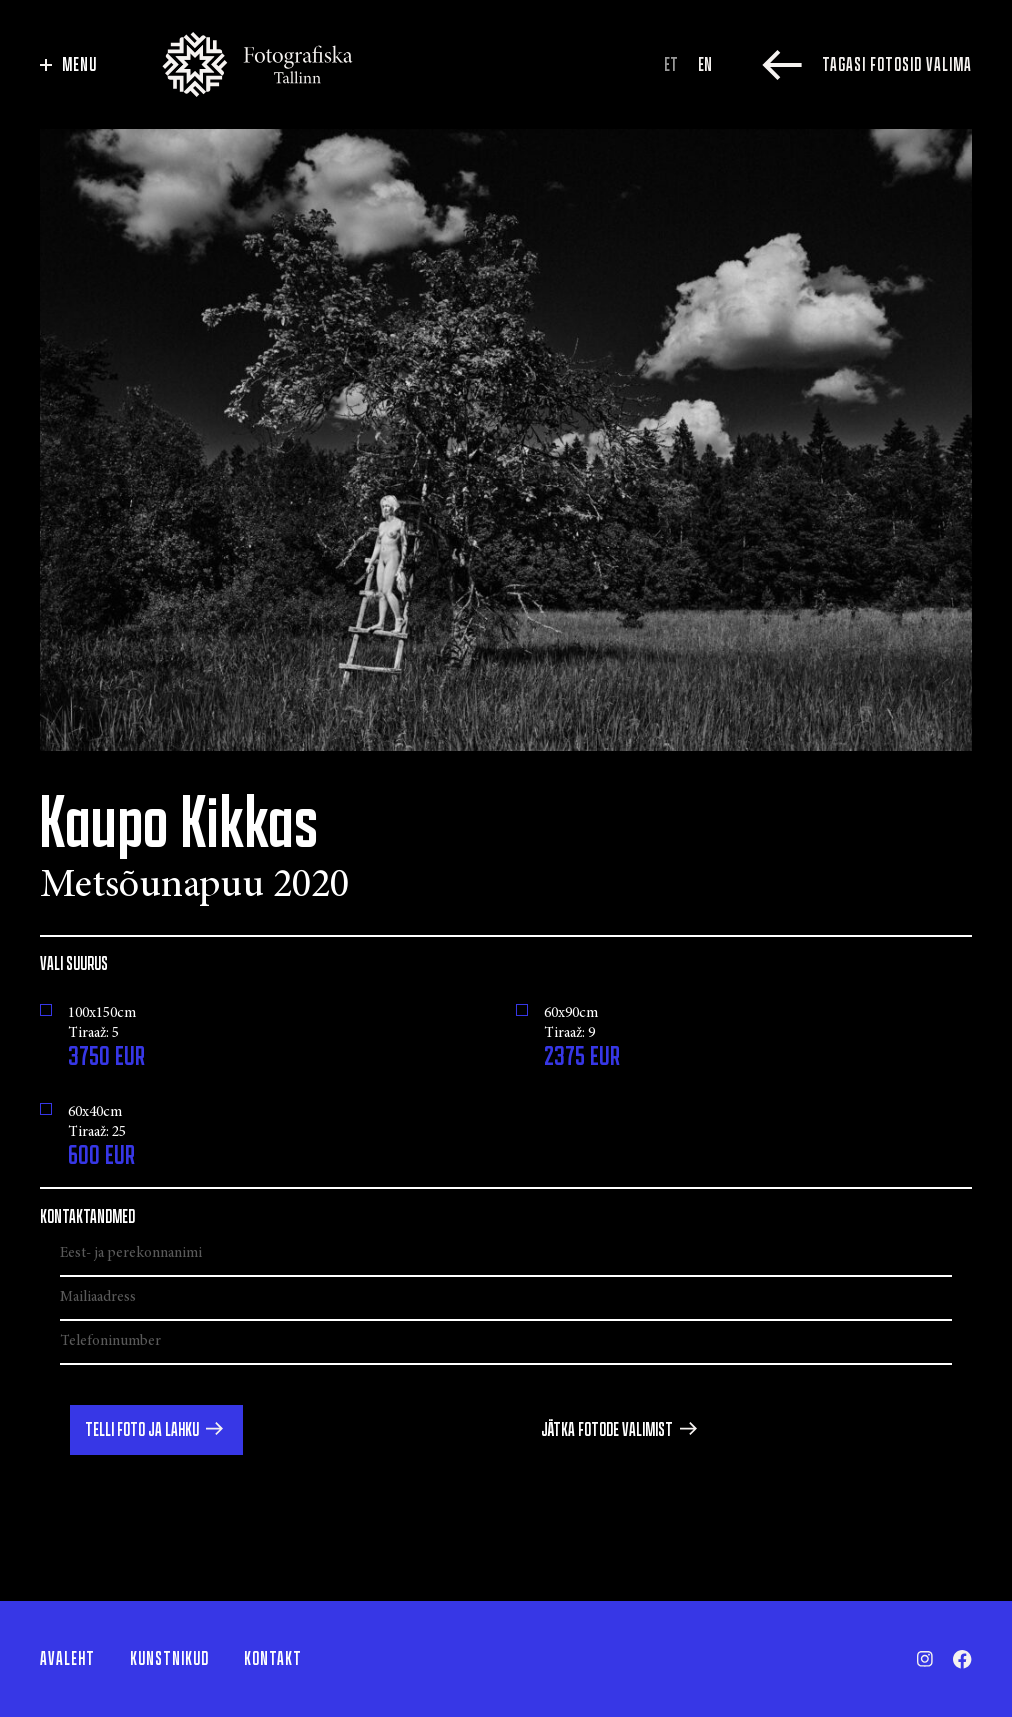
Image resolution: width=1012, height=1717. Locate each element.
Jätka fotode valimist (607, 1430)
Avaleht (67, 1659)
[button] (156, 1430)
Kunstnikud (169, 1659)
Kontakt (273, 1659)
